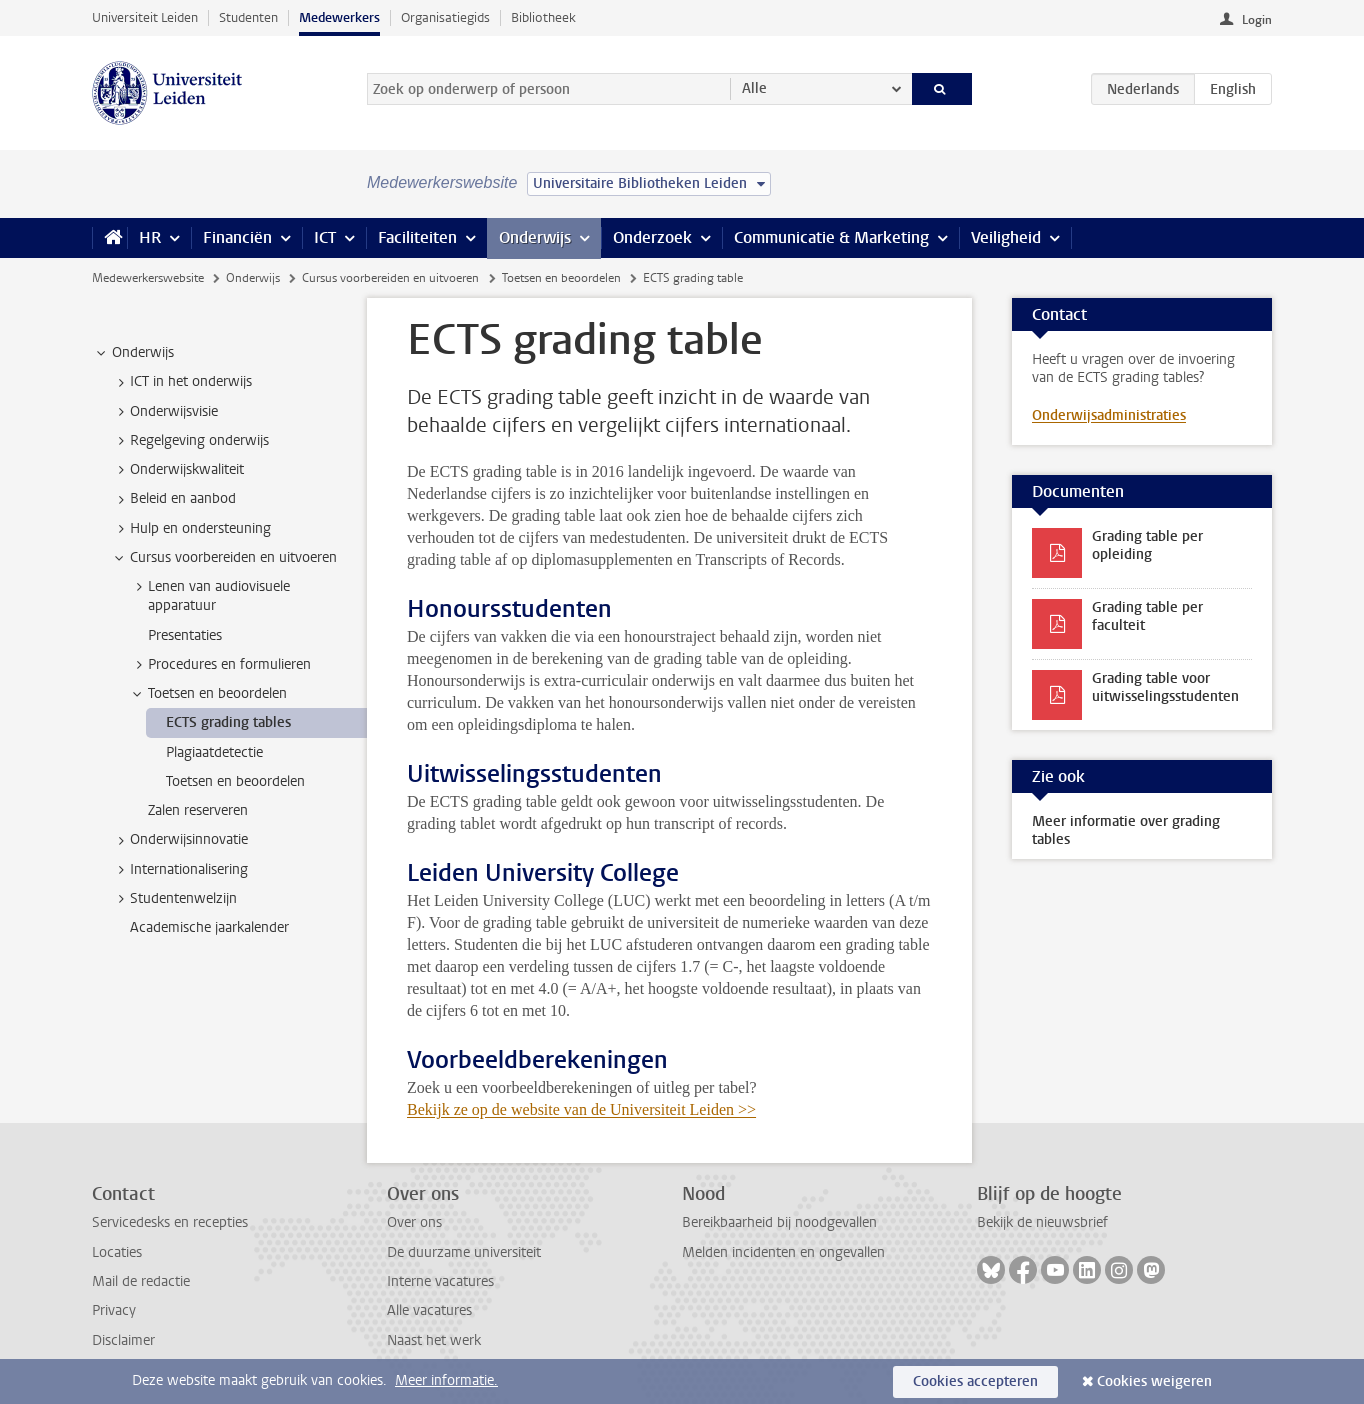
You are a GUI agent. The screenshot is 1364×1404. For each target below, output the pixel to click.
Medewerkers (339, 17)
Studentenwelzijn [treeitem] (174, 899)
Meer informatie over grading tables (1126, 830)
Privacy (114, 1310)
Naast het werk (434, 1340)
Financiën (237, 237)
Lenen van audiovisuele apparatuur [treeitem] (209, 596)
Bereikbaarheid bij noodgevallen (779, 1222)
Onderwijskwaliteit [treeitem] (177, 470)
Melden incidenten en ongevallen (783, 1252)
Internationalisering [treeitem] (179, 870)
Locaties (117, 1252)
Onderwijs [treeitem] (133, 353)
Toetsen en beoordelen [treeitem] (208, 694)
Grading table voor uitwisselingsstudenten (1165, 687)
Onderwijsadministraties (1109, 415)
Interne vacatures (440, 1281)
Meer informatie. (446, 1380)
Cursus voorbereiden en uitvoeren (390, 278)
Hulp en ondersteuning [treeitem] (191, 529)
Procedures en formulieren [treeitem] (220, 665)
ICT (325, 237)
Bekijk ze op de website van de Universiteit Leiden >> (581, 1109)
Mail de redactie (141, 1281)
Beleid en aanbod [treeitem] (173, 499)
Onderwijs (535, 237)
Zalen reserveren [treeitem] (198, 810)
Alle (754, 88)
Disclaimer (123, 1340)
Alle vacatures (429, 1310)
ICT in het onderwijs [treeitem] (181, 382)
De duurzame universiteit (464, 1252)
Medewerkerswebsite (148, 278)
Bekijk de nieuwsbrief (1042, 1222)
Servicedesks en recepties (170, 1222)
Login (1257, 20)
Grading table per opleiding (1147, 545)
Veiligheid (1006, 237)
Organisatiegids (445, 17)
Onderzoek (652, 237)
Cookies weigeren (1154, 1381)
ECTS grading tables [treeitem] (228, 722)
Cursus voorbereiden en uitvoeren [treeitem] (224, 558)
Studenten (248, 17)
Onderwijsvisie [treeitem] (164, 412)
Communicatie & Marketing (831, 237)
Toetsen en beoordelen (561, 278)
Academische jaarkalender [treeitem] (209, 927)
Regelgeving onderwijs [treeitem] (190, 441)
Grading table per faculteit (1147, 616)
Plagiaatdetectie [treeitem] (214, 752)
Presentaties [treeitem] (185, 635)
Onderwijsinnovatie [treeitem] (179, 840)
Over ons (414, 1222)
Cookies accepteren (975, 1381)
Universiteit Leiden (145, 17)
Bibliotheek (543, 17)
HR (150, 237)
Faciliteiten (417, 237)
